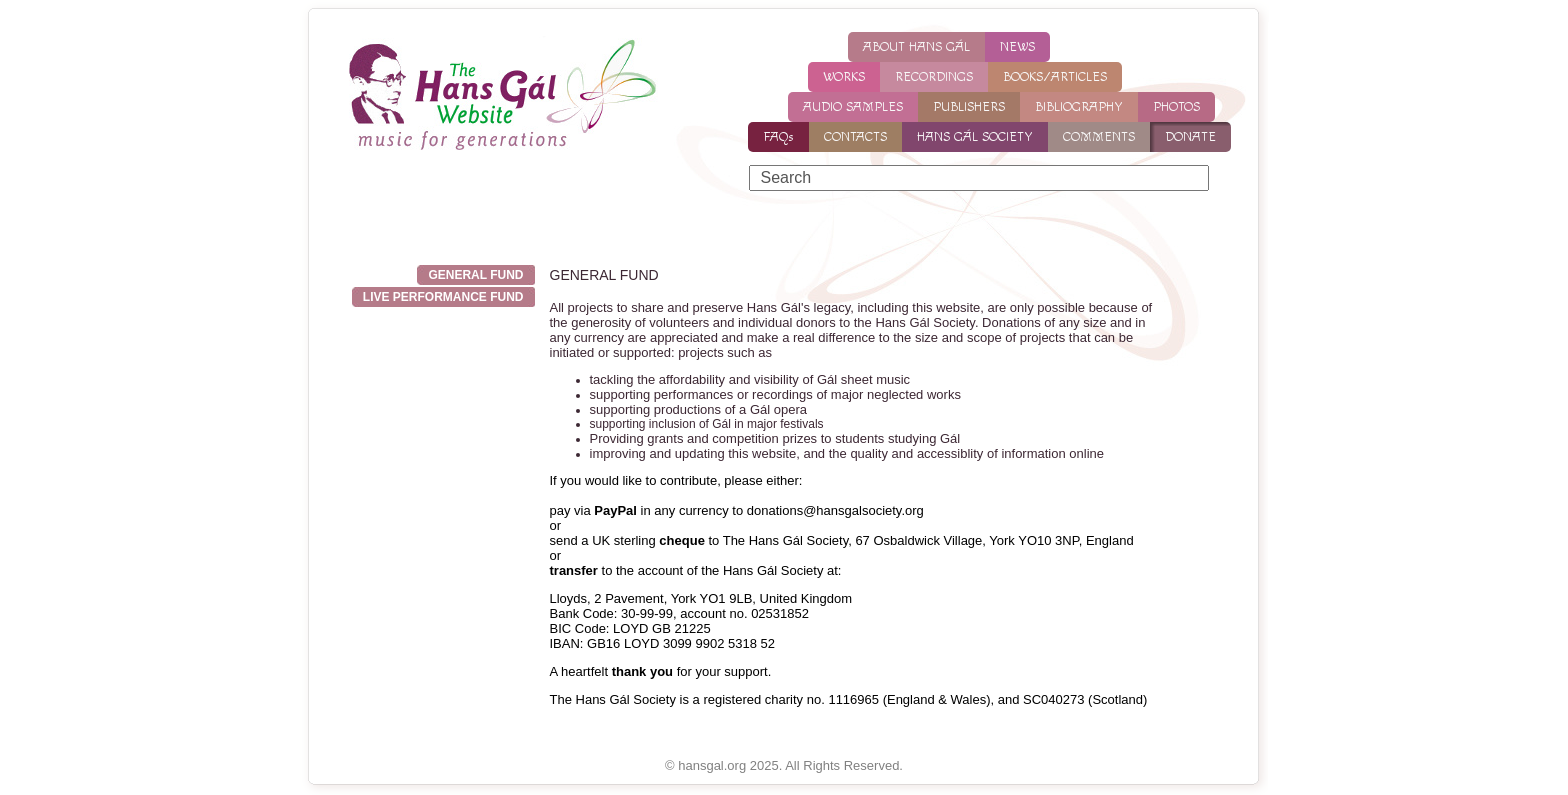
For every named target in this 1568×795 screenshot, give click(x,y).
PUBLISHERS (969, 107)
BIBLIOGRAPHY (1079, 107)
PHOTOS (1176, 107)
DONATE (1190, 137)
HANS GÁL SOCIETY (975, 137)
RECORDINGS (934, 77)
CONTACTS (855, 137)
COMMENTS (1099, 137)
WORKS (844, 77)
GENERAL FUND (475, 275)
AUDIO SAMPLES (853, 107)
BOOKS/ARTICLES (1055, 77)
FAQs (778, 137)
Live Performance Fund (443, 297)
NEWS (1017, 47)
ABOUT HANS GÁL (916, 47)
